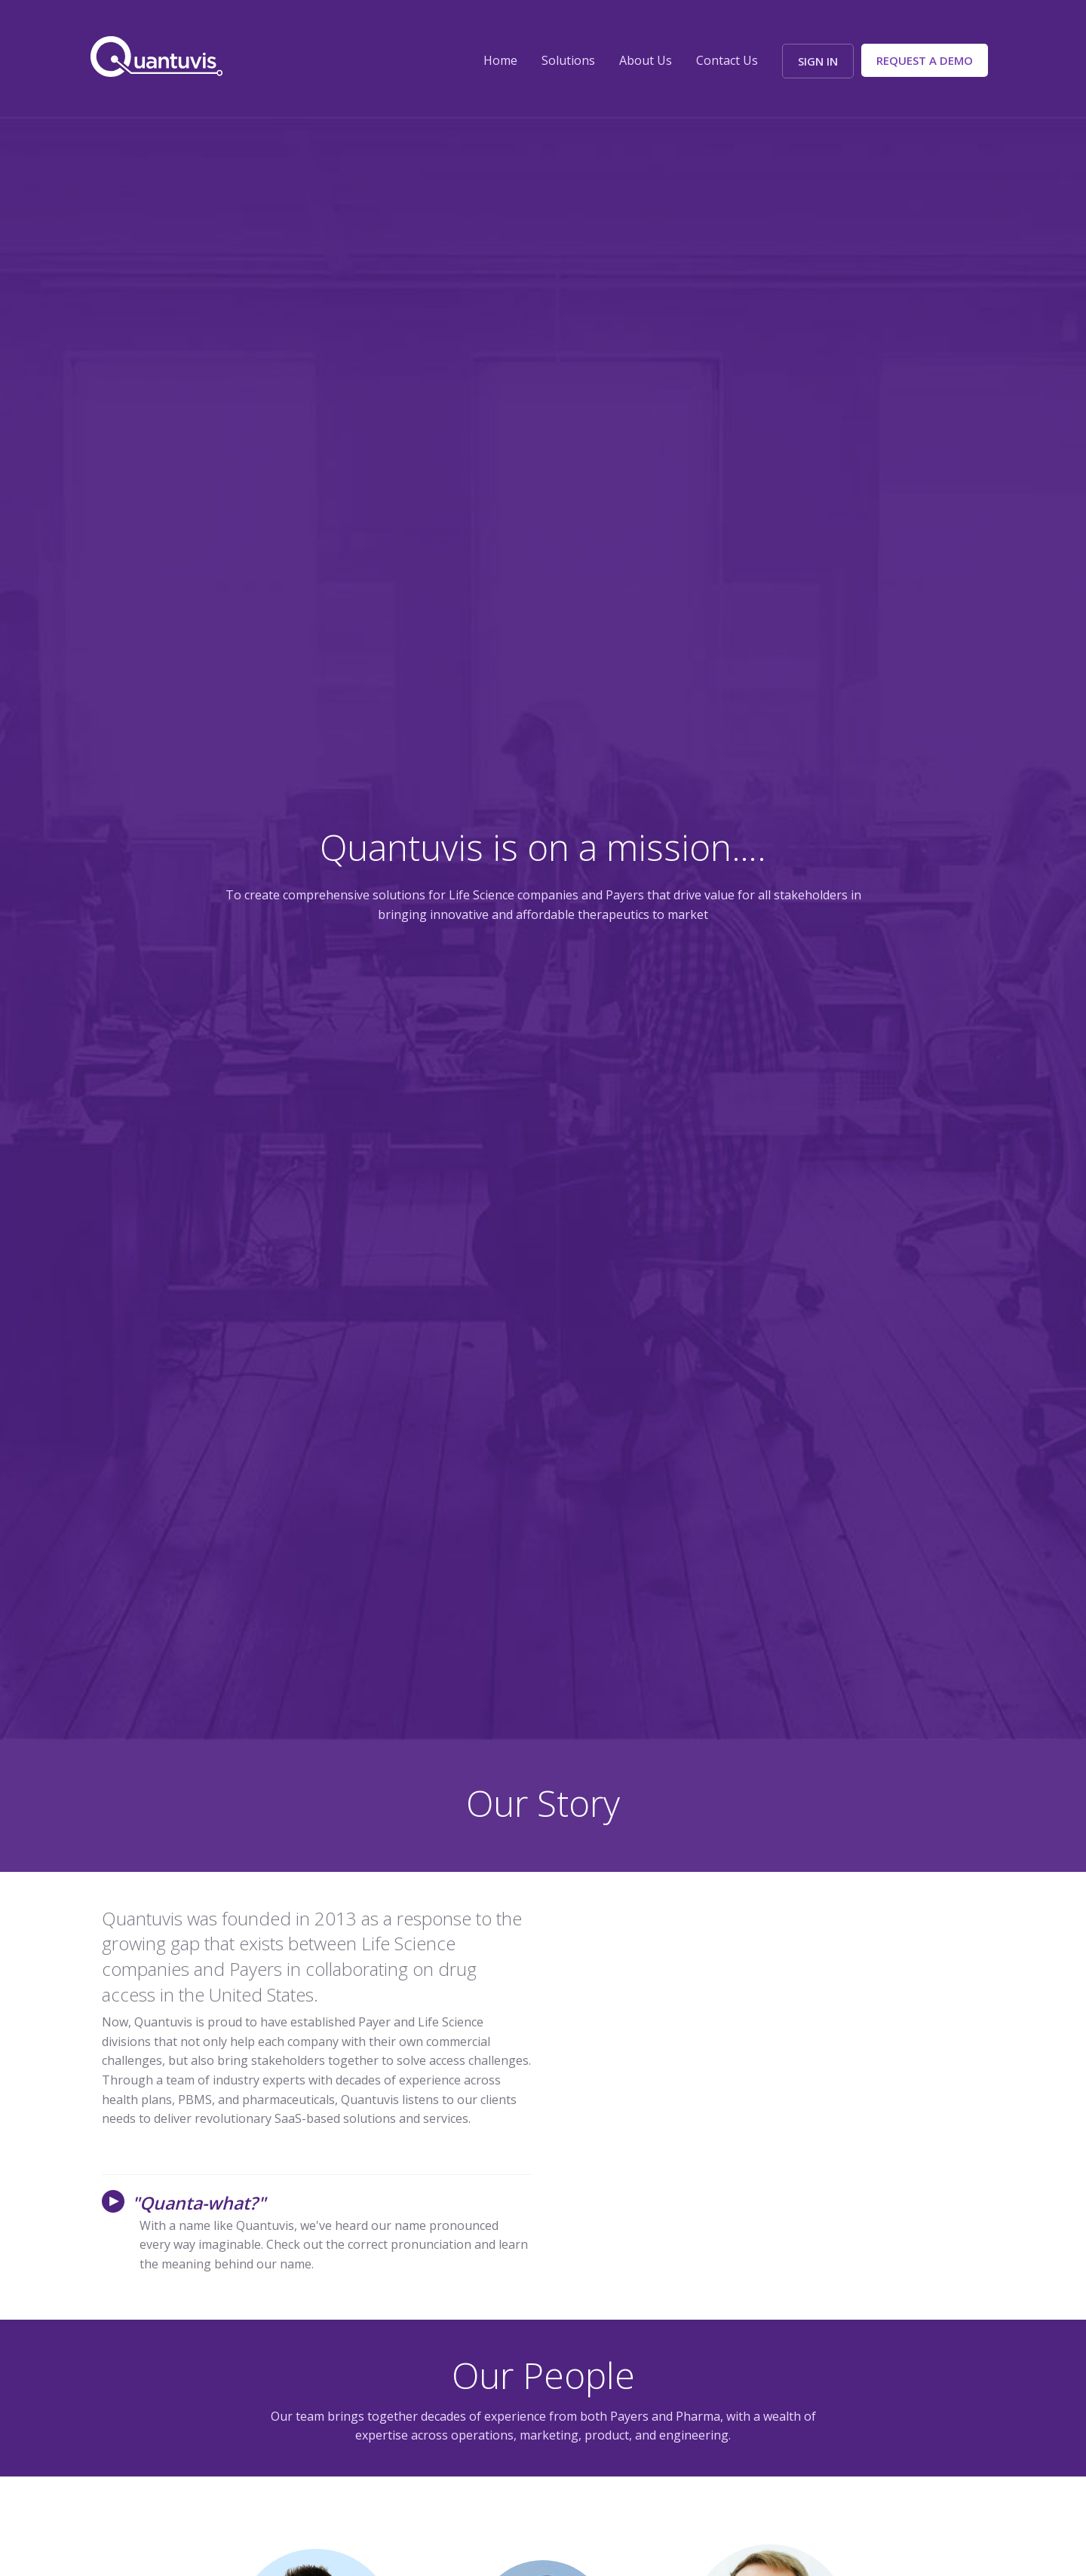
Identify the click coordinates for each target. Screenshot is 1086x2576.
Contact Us (727, 60)
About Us (645, 60)
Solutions (568, 60)
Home (500, 60)
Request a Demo (924, 60)
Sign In (818, 61)
